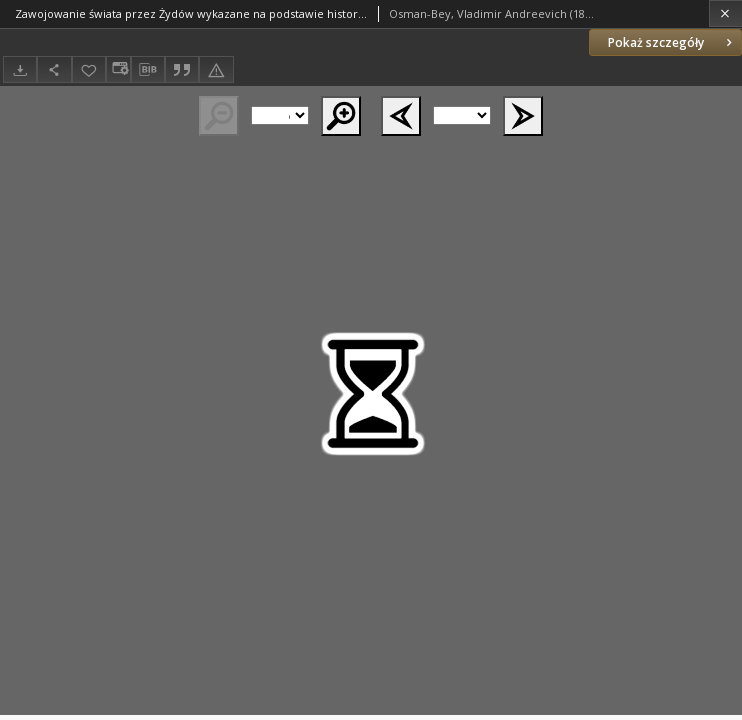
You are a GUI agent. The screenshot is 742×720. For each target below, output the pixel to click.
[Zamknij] (725, 13)
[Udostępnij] (54, 69)
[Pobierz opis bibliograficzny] (148, 70)
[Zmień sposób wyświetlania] (118, 69)
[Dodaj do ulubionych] (89, 69)
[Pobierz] (20, 69)
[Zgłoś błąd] (216, 69)
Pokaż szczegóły (672, 42)
